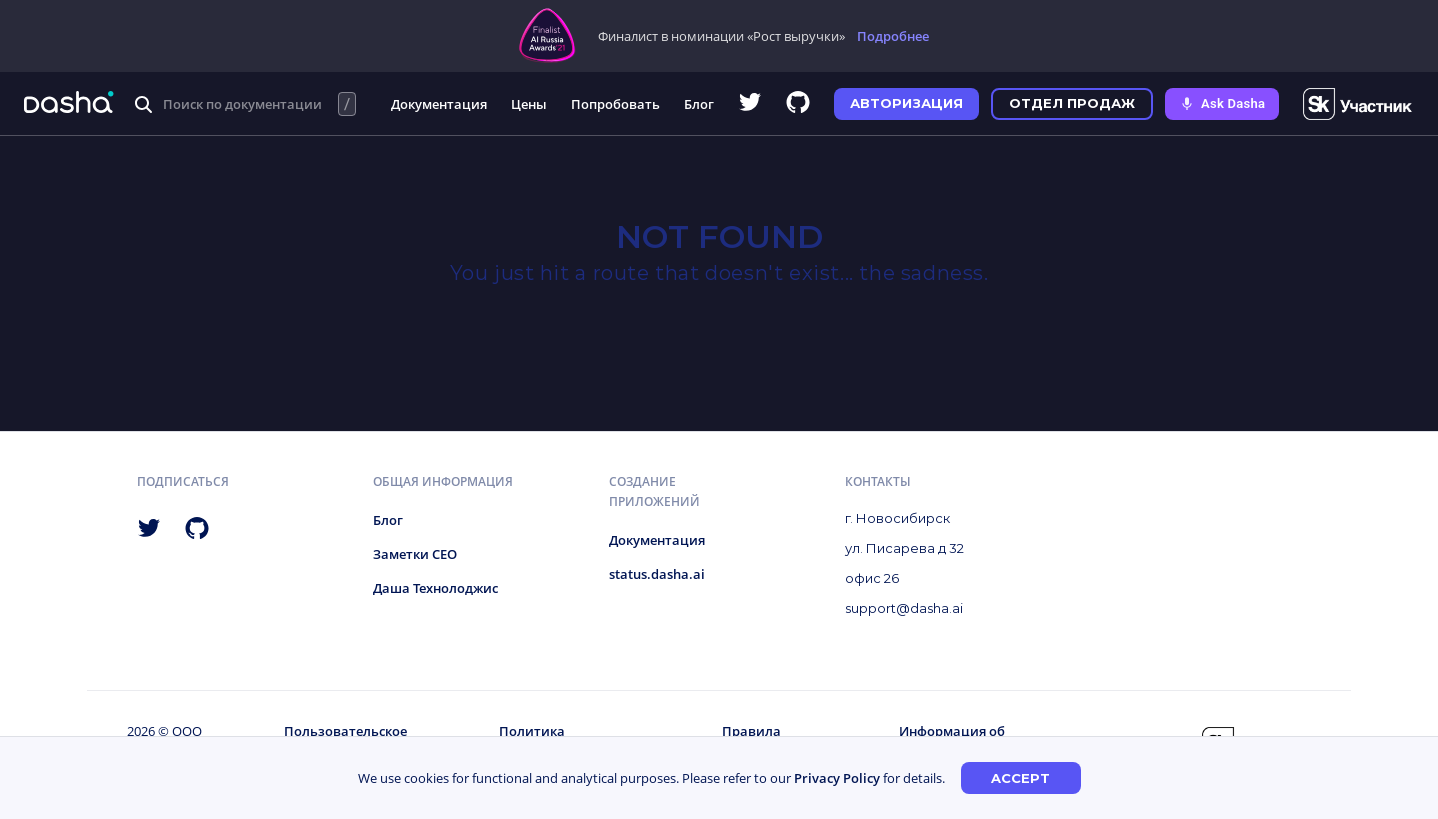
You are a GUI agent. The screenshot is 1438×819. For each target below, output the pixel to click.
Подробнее (893, 36)
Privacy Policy (837, 778)
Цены (529, 104)
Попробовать (615, 104)
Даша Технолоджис (435, 588)
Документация (439, 104)
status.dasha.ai (657, 574)
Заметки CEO (415, 554)
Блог (699, 104)
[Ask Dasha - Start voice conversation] (1222, 104)
